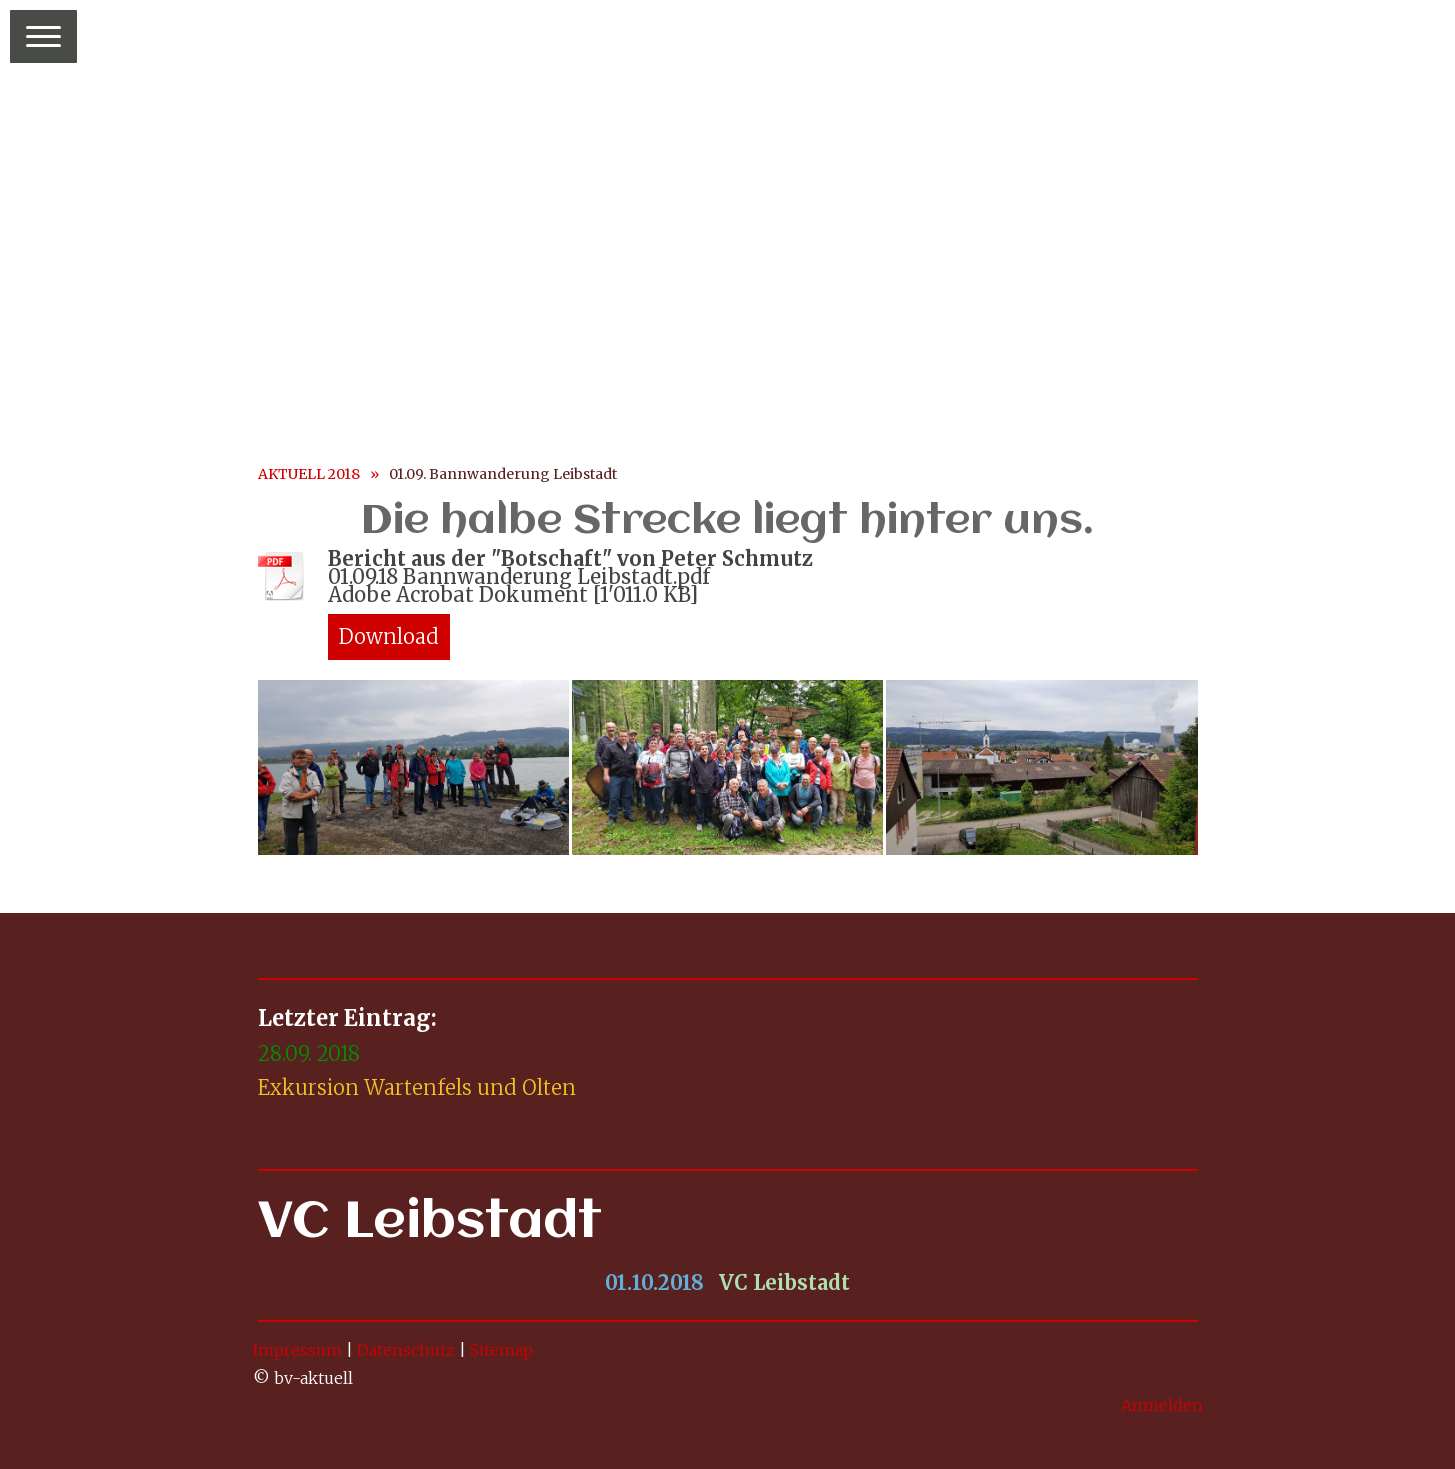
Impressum (297, 1350)
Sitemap (501, 1350)
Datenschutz (406, 1350)
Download (389, 636)
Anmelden (1162, 1405)
